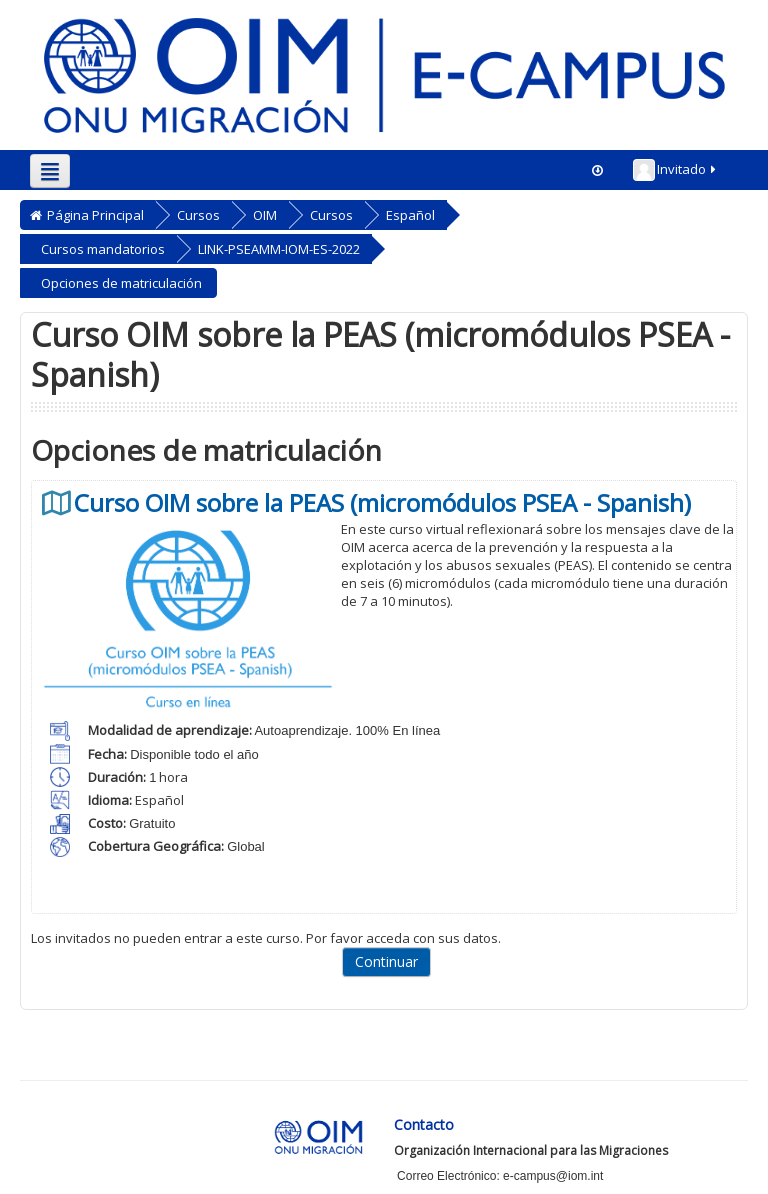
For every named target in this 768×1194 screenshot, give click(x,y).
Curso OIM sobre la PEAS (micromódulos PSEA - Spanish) (382, 503)
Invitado (676, 170)
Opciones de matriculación (121, 283)
